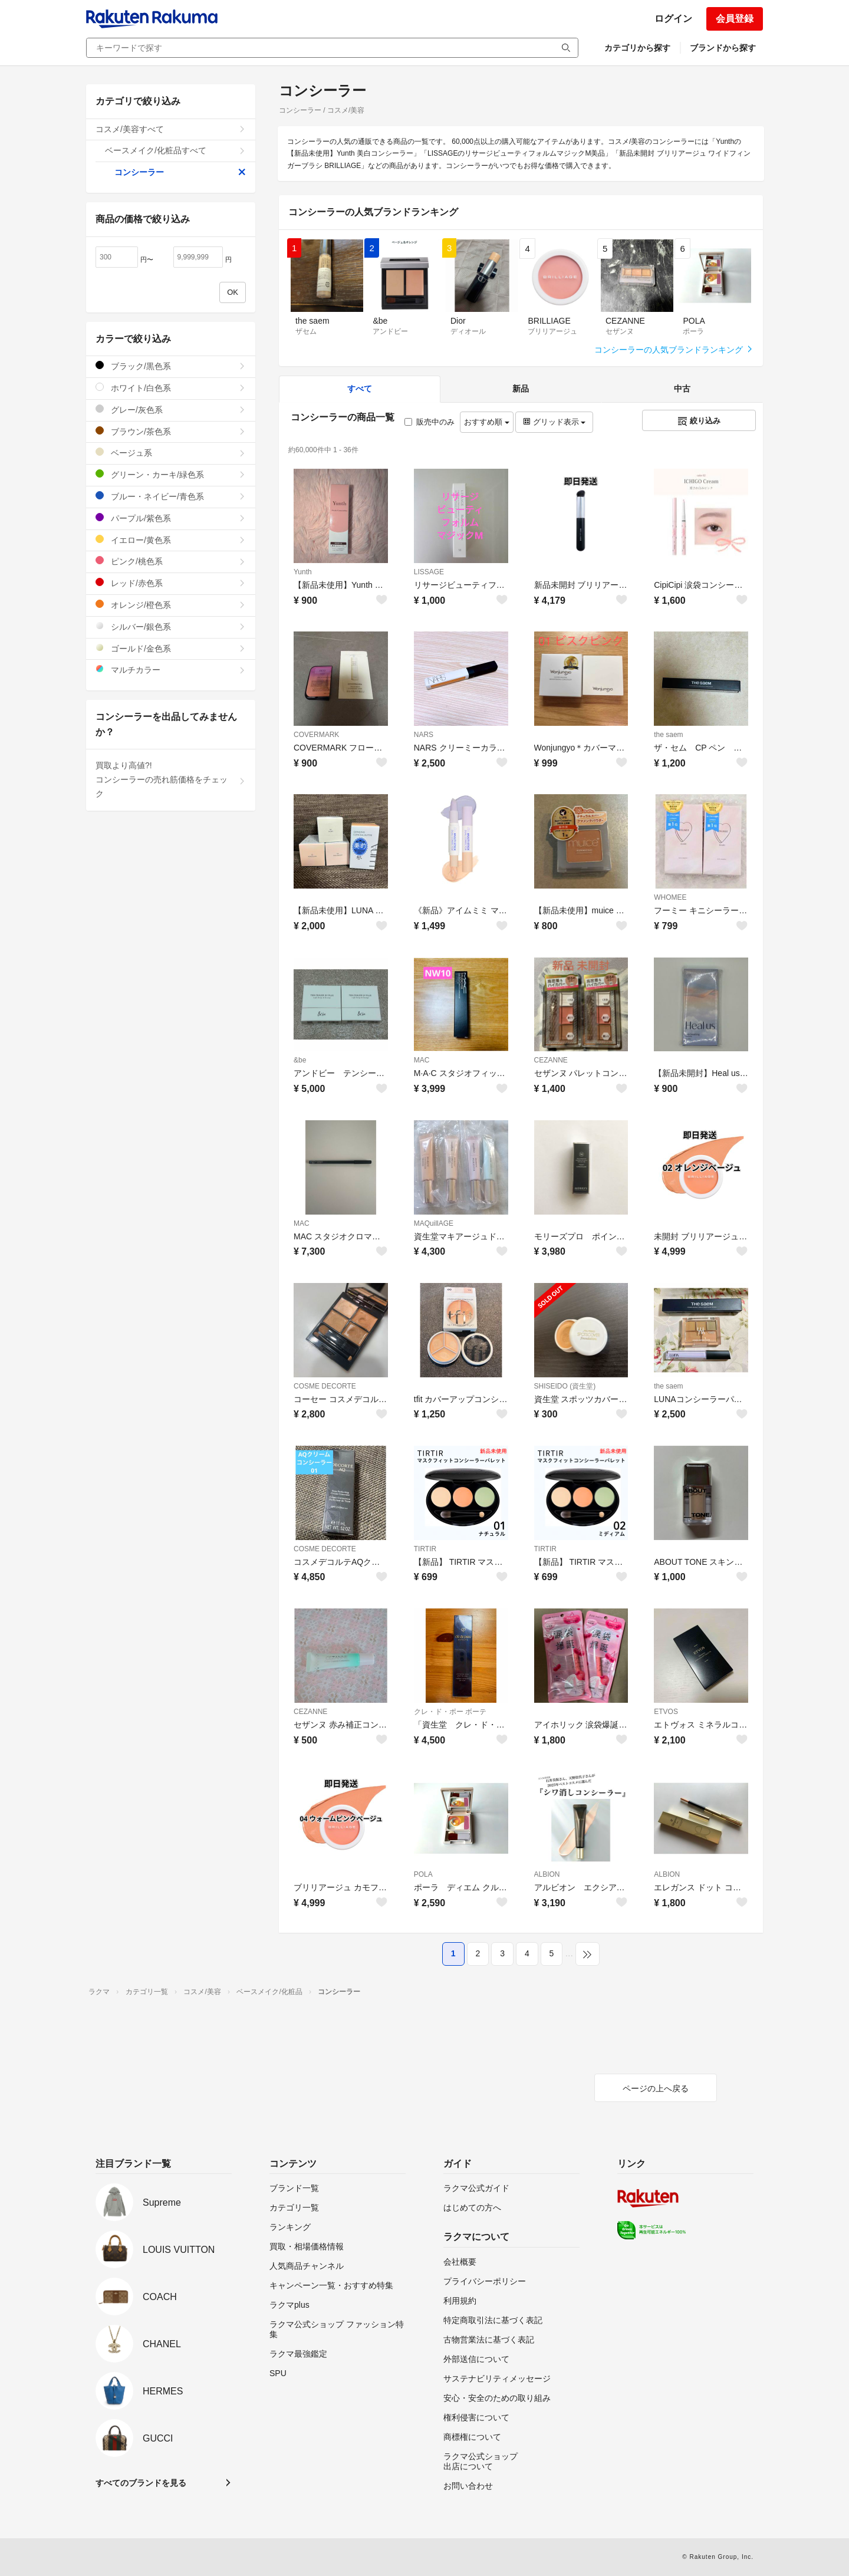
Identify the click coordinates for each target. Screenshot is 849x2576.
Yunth (303, 572)
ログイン (673, 19)
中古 (682, 388)
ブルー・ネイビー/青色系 (171, 496)
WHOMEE (670, 897)
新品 (520, 388)
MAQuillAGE (433, 1223)
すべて (359, 388)
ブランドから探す (723, 47)
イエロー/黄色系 (171, 540)
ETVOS (666, 1712)
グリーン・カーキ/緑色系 (171, 474)
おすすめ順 (486, 421)
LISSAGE (429, 572)
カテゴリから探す (637, 47)
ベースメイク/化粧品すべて (175, 150)
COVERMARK (316, 735)
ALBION (547, 1874)
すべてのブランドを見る (141, 2483)
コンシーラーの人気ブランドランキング (673, 349)
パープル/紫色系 (171, 518)
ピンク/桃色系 (171, 561)
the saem (668, 735)
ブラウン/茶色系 (171, 431)
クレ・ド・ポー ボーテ (450, 1712)
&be (300, 1060)
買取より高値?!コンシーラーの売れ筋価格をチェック (171, 779)
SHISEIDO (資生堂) (565, 1386)
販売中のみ (429, 421)
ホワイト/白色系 (171, 388)
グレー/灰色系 (171, 409)
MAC (422, 1060)
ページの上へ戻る (656, 2088)
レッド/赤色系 (171, 583)
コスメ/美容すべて (171, 129)
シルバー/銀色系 (171, 626)
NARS (423, 735)
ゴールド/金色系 (171, 648)
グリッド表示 (554, 421)
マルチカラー (171, 669)
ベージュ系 (171, 453)
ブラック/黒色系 (171, 366)
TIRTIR (425, 1549)
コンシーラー (180, 172)
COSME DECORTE (325, 1386)
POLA (423, 1874)
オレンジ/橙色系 (171, 605)
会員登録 (734, 19)
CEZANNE (551, 1060)
